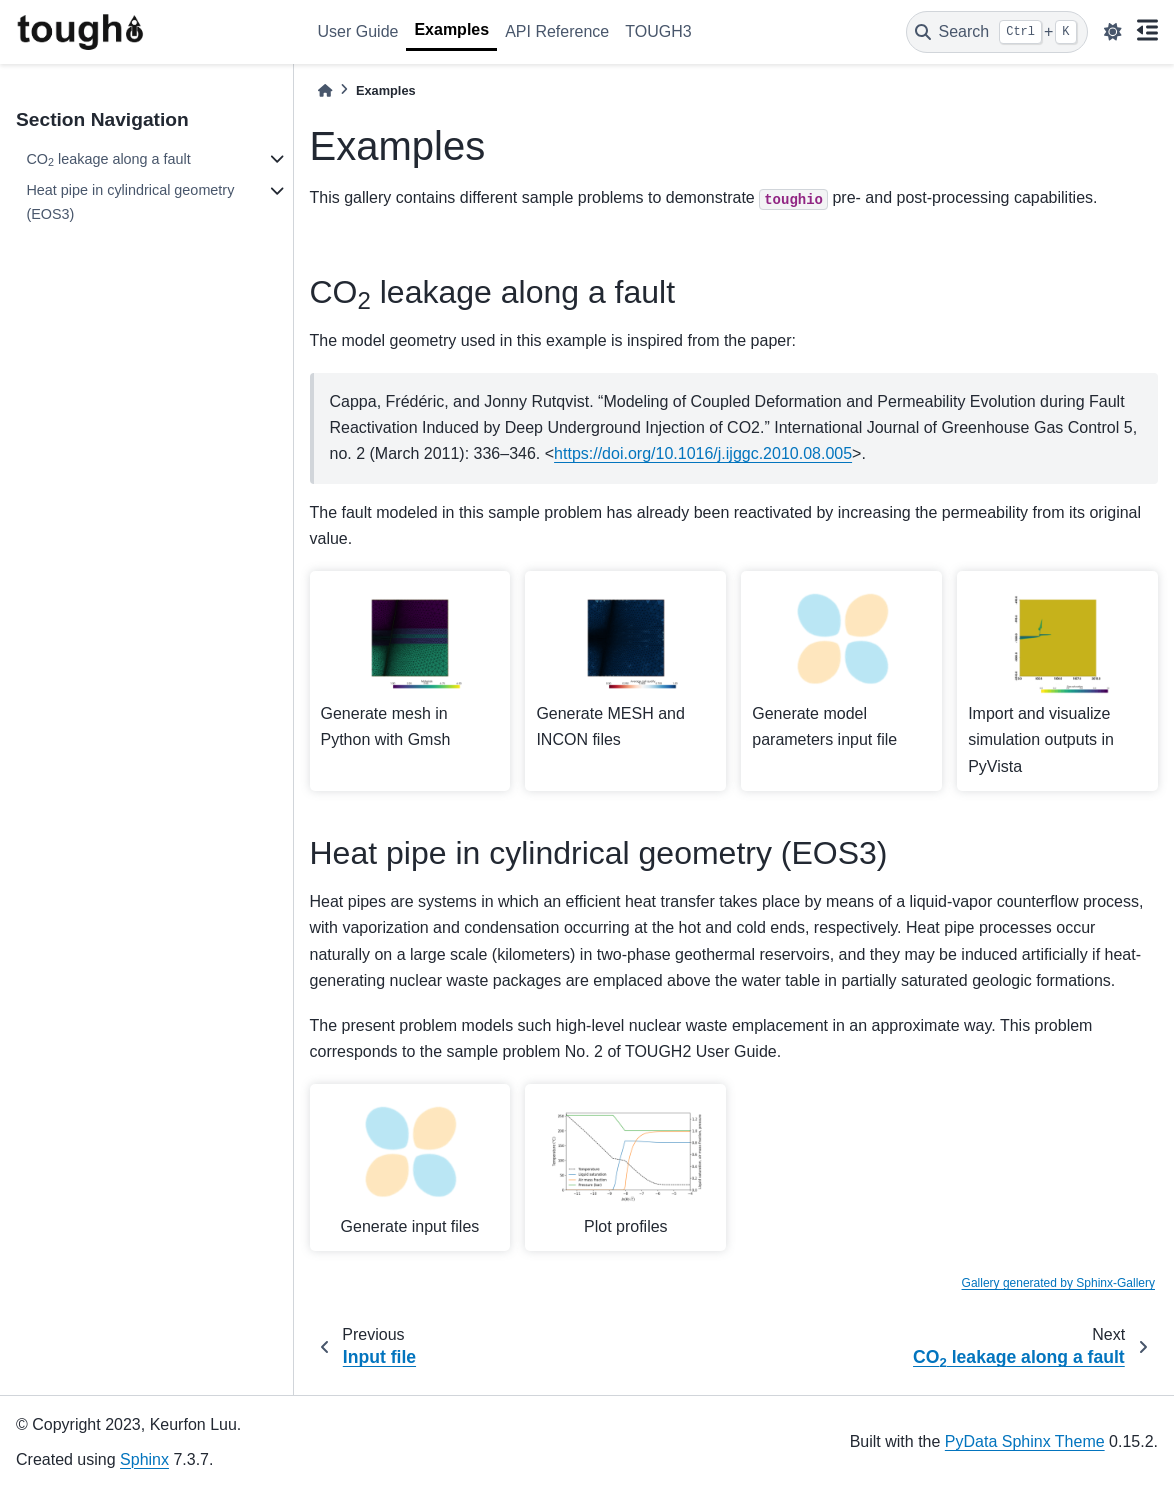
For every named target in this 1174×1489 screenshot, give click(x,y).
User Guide (358, 31)
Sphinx (144, 1459)
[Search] (997, 32)
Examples (451, 29)
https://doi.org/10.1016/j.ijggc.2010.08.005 (703, 453)
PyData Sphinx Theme (1025, 1441)
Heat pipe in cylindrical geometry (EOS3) (130, 202)
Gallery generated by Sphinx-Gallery (1058, 1283)
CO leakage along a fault (108, 160)
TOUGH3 (658, 31)
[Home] (325, 90)
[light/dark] (1113, 32)
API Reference (557, 31)
